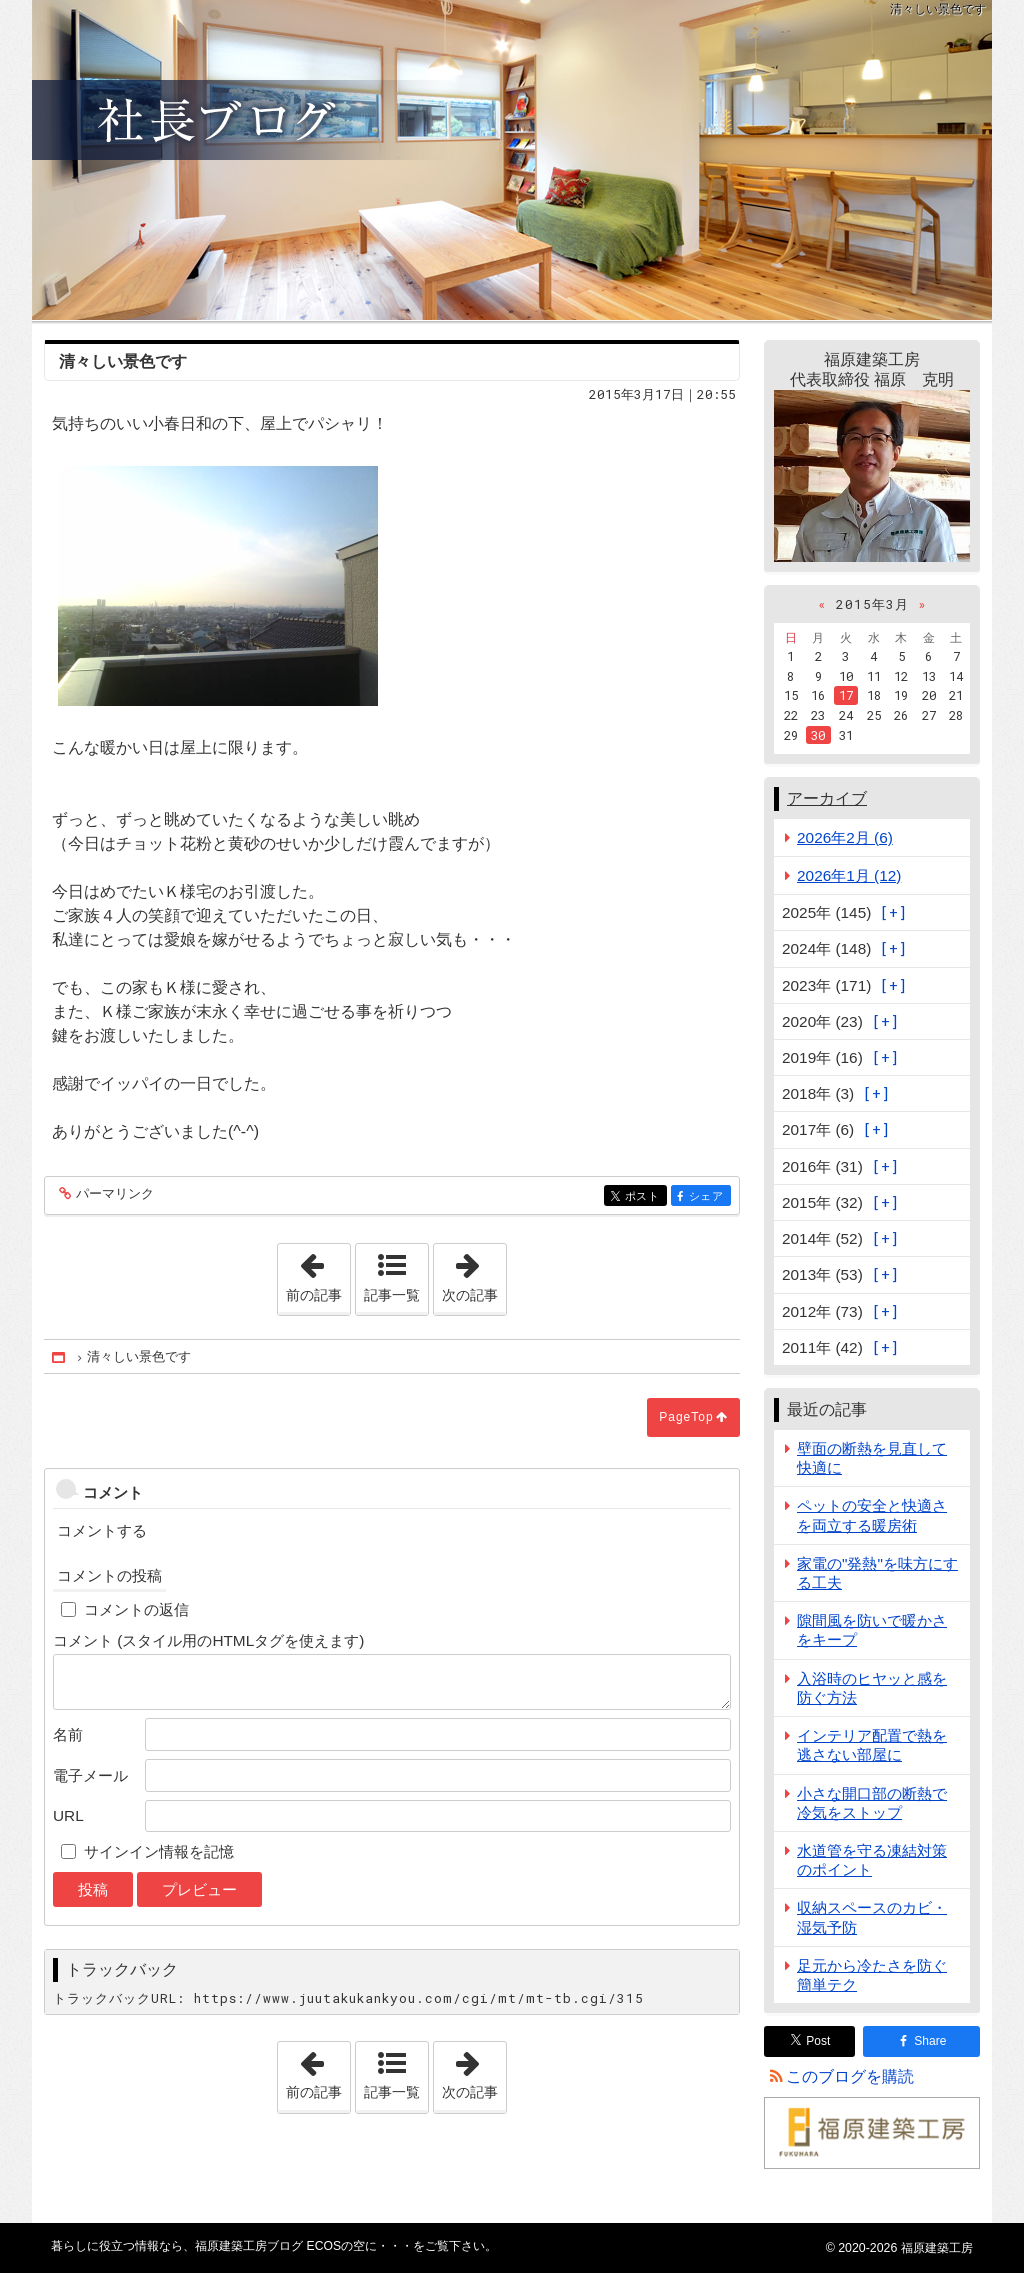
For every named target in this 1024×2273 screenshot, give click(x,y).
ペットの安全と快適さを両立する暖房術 (872, 1515)
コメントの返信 (136, 1609)
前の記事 (318, 1273)
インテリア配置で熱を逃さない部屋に (872, 1745)
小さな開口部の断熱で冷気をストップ (872, 1803)
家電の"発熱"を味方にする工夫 (877, 1573)
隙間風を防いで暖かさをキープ (872, 1630)
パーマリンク (113, 1194)
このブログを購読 (850, 2076)
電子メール (90, 1775)
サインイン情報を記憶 (159, 1851)
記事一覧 (392, 1295)
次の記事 (474, 1273)
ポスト (644, 1197)
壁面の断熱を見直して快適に (872, 1458)
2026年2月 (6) (845, 837)
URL (68, 1815)
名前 (68, 1734)
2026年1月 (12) (849, 875)
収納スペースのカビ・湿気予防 (872, 1917)
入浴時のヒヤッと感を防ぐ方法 (872, 1688)
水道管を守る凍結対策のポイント (872, 1860)
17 (846, 695)
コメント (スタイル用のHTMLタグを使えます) (208, 1640)
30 (818, 735)
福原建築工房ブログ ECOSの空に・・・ (512, 160)
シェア (708, 1197)
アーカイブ (827, 798)
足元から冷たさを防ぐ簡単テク (872, 1975)
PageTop (686, 1417)
